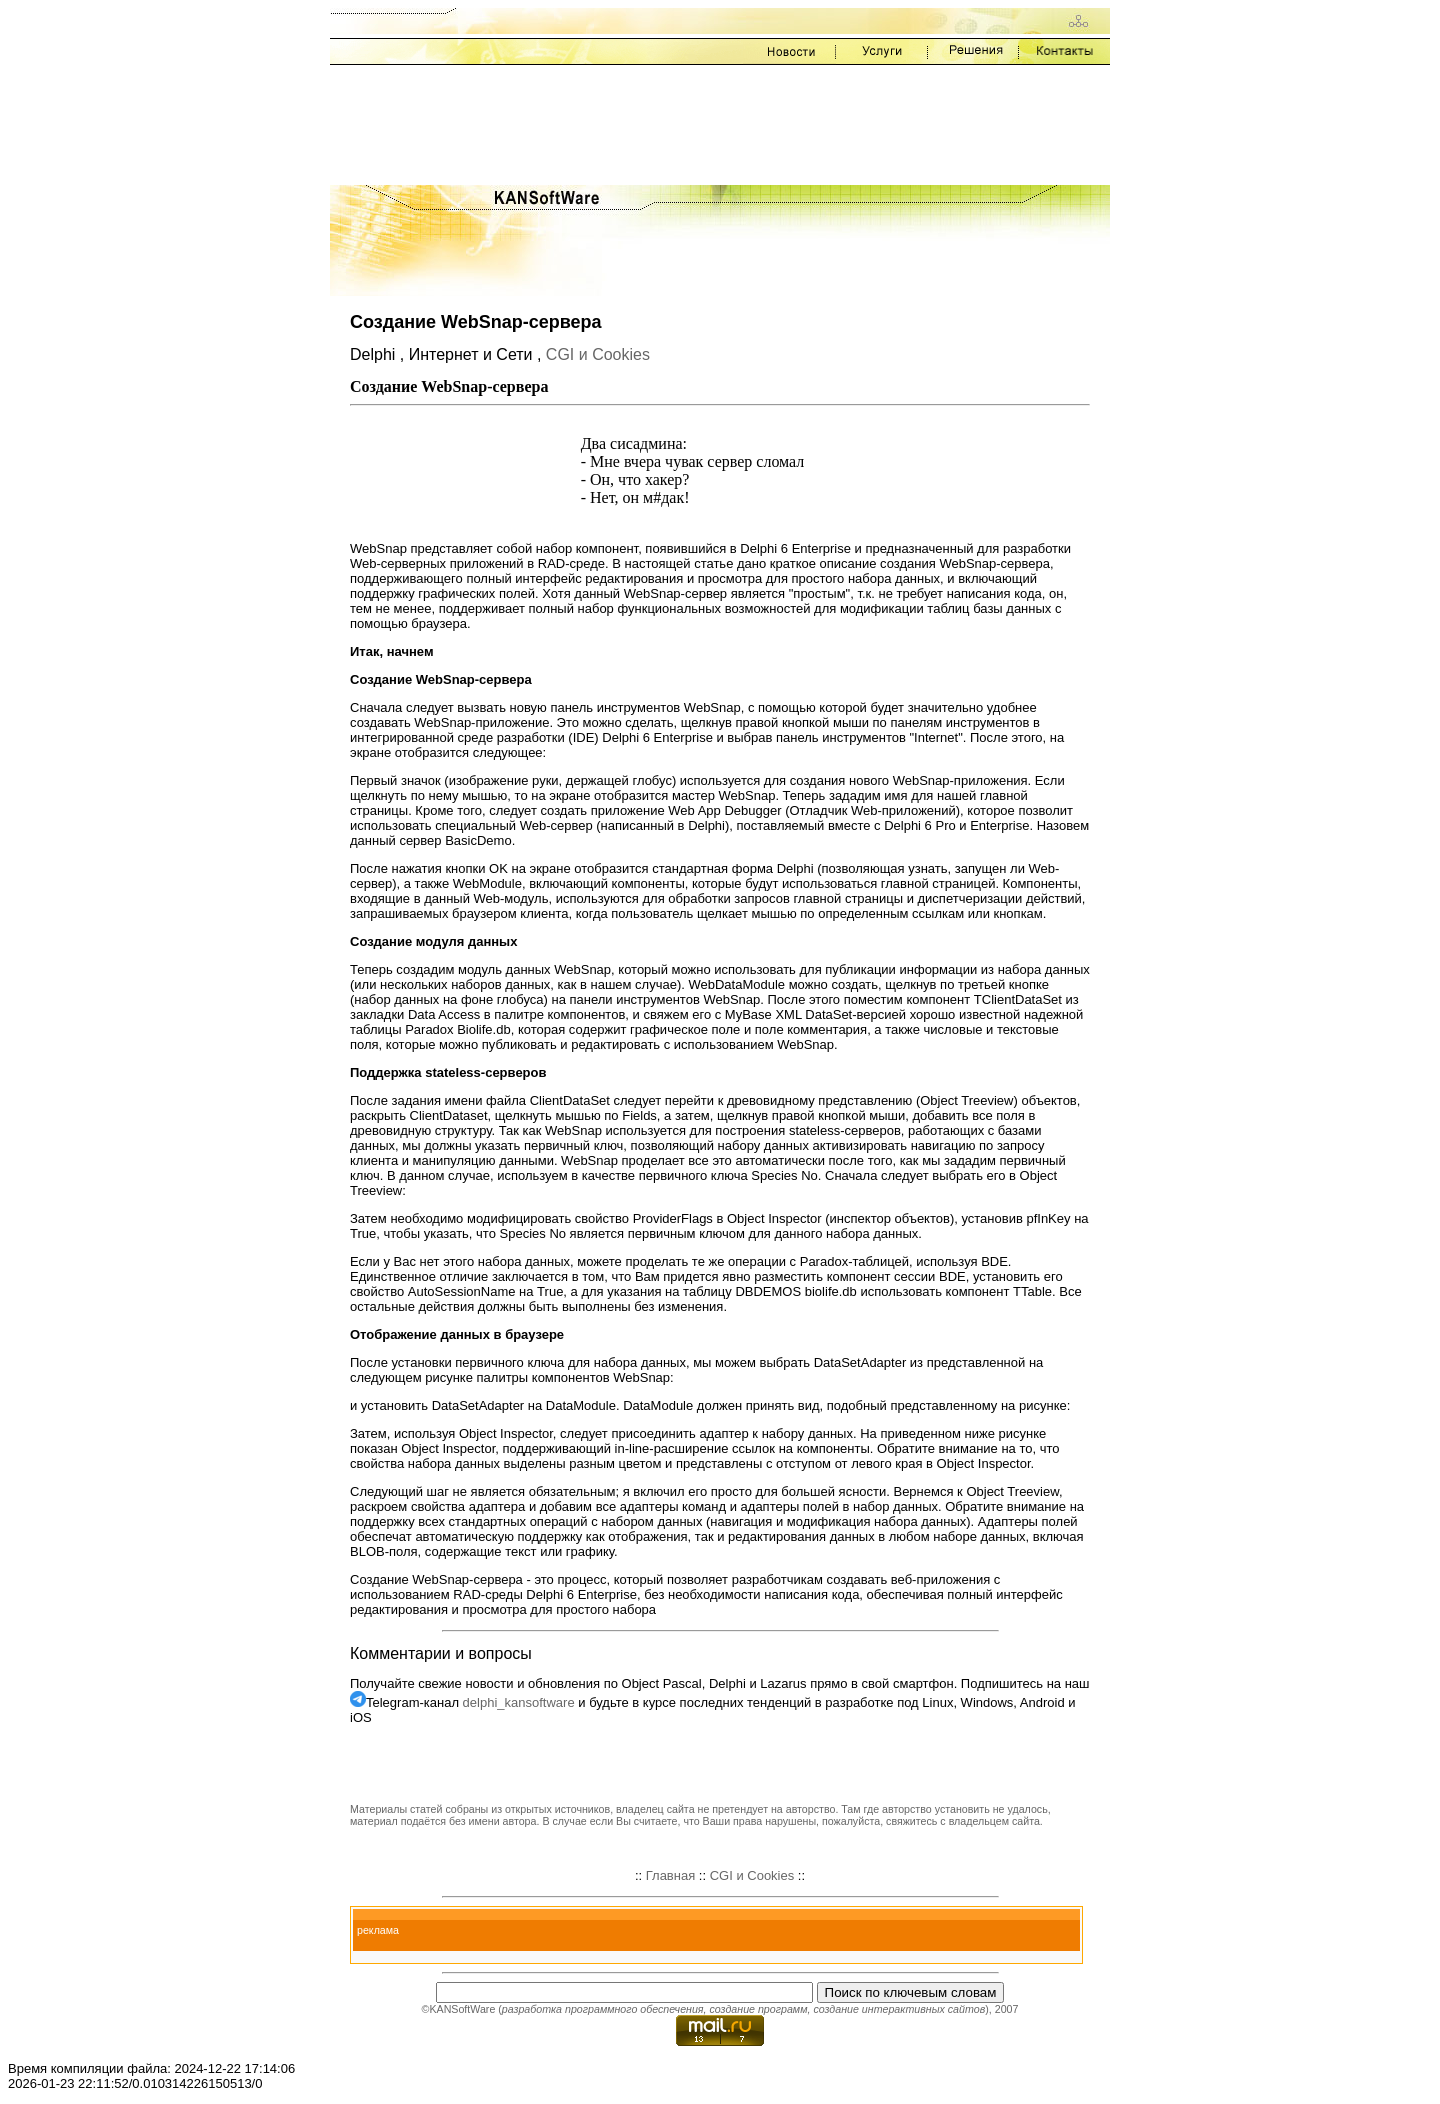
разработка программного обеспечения (603, 2009)
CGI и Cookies (598, 354)
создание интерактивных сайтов (899, 2009)
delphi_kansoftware (519, 1702)
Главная (670, 1875)
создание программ (758, 2009)
